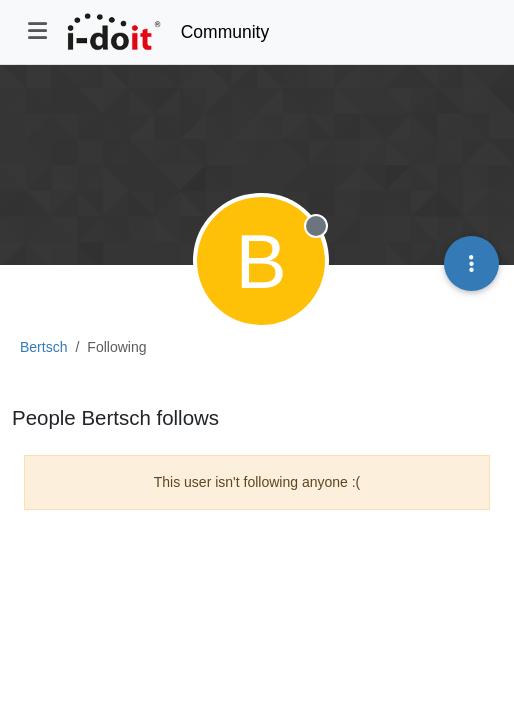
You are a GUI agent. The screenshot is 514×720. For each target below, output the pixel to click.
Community (225, 32)
